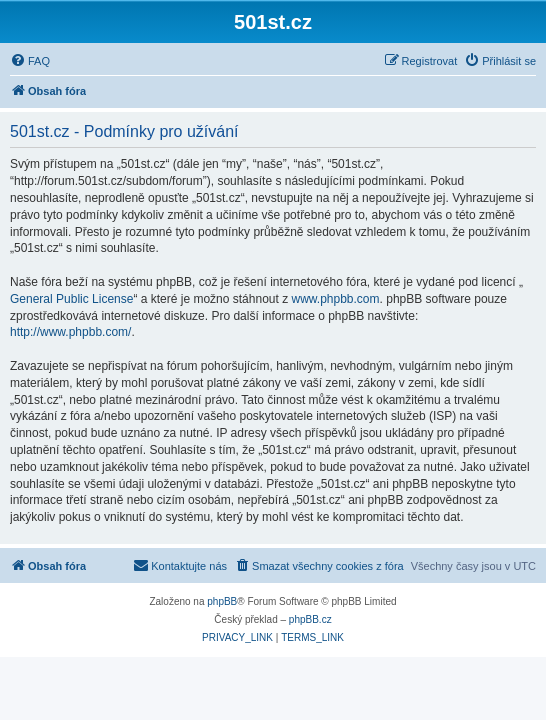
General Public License (71, 299)
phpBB (222, 601)
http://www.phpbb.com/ (70, 332)
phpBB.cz (310, 619)
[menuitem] (30, 61)
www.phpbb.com (336, 299)
